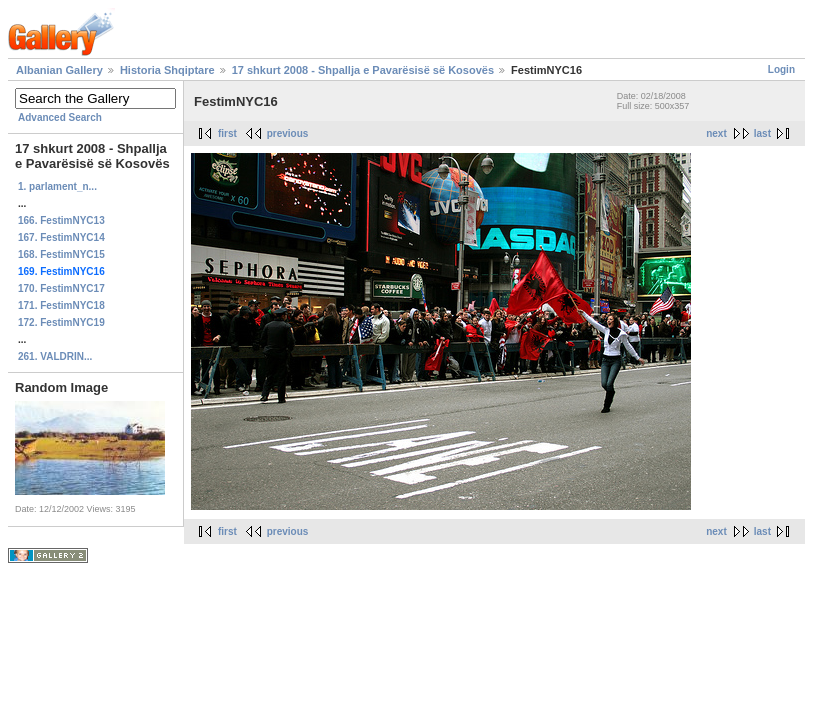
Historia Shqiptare (167, 70)
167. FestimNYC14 (61, 237)
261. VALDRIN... (55, 356)
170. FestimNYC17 (61, 288)
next (716, 133)
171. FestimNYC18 (61, 305)
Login (781, 69)
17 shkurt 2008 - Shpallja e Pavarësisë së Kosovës (363, 70)
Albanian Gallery (59, 70)
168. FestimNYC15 (61, 254)
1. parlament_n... (57, 186)
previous (288, 133)
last (762, 133)
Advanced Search (60, 117)
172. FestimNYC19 (61, 322)
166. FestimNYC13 (61, 220)
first (227, 133)
